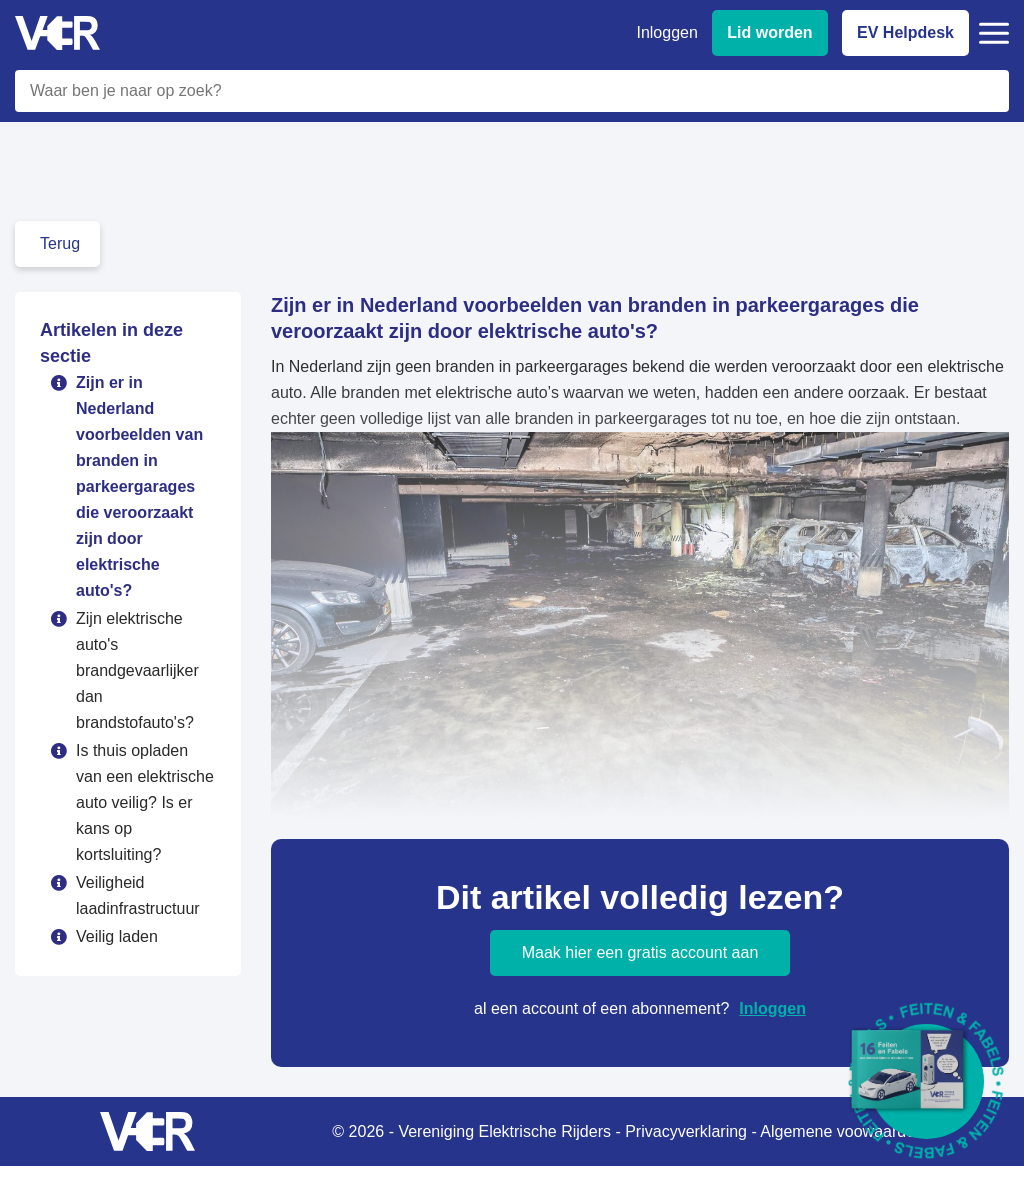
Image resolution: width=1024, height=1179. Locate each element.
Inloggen (772, 1008)
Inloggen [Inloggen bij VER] (666, 32)
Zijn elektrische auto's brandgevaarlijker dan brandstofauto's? (137, 670)
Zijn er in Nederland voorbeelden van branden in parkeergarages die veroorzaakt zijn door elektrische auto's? (139, 486)
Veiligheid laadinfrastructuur (138, 895)
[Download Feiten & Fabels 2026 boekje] (926, 1081)
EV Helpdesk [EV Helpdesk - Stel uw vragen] (905, 32)
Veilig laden (117, 936)
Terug (60, 243)
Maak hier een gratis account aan (640, 952)
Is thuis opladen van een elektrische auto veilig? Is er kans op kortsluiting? (145, 802)
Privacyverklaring (686, 1131)
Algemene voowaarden (842, 1131)
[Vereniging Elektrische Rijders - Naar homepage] (57, 33)
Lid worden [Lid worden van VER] (769, 32)
